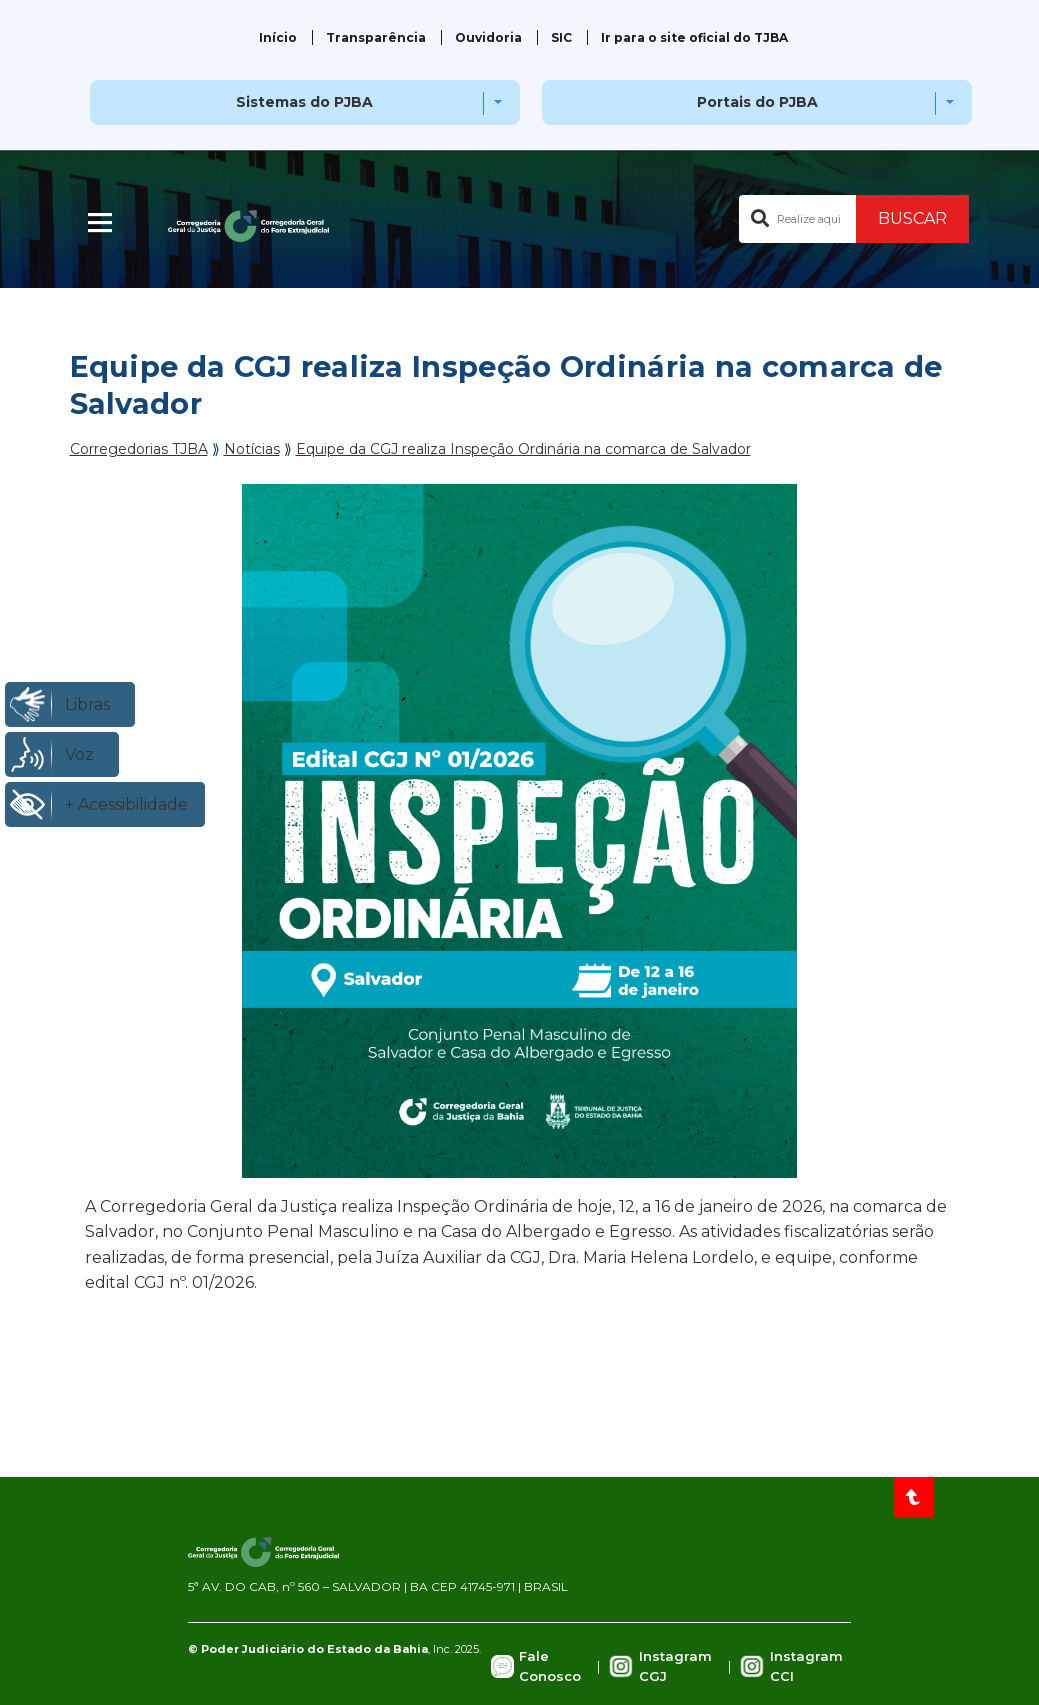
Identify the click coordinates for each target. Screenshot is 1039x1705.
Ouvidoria (488, 37)
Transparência (376, 37)
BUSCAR (912, 218)
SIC (561, 37)
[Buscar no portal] (797, 219)
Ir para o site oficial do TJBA (694, 37)
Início (278, 37)
